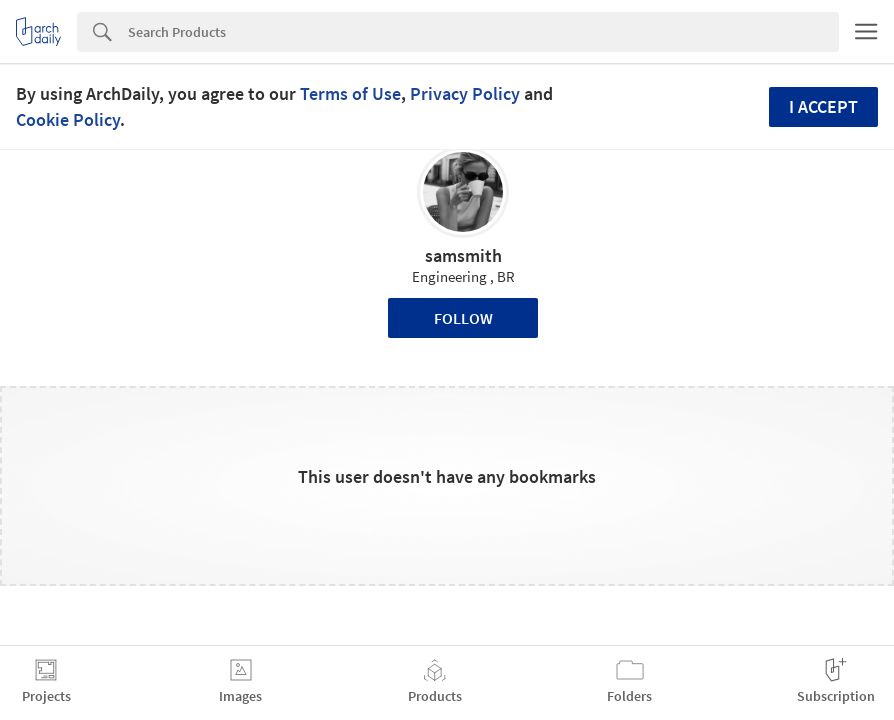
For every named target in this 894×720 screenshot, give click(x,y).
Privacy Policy (465, 93)
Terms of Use (350, 93)
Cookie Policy (68, 119)
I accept (823, 106)
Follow (463, 318)
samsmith (463, 255)
